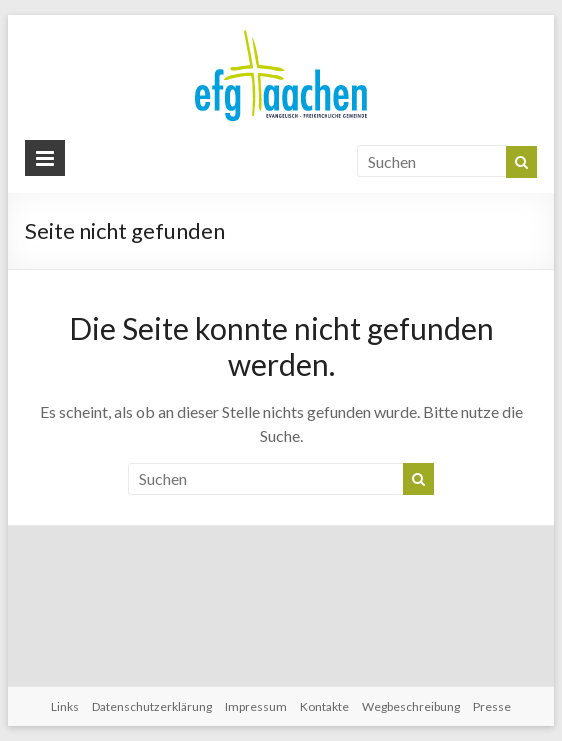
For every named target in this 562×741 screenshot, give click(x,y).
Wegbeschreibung (411, 706)
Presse (492, 706)
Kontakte (324, 706)
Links (65, 706)
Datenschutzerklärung (152, 706)
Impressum (256, 706)
